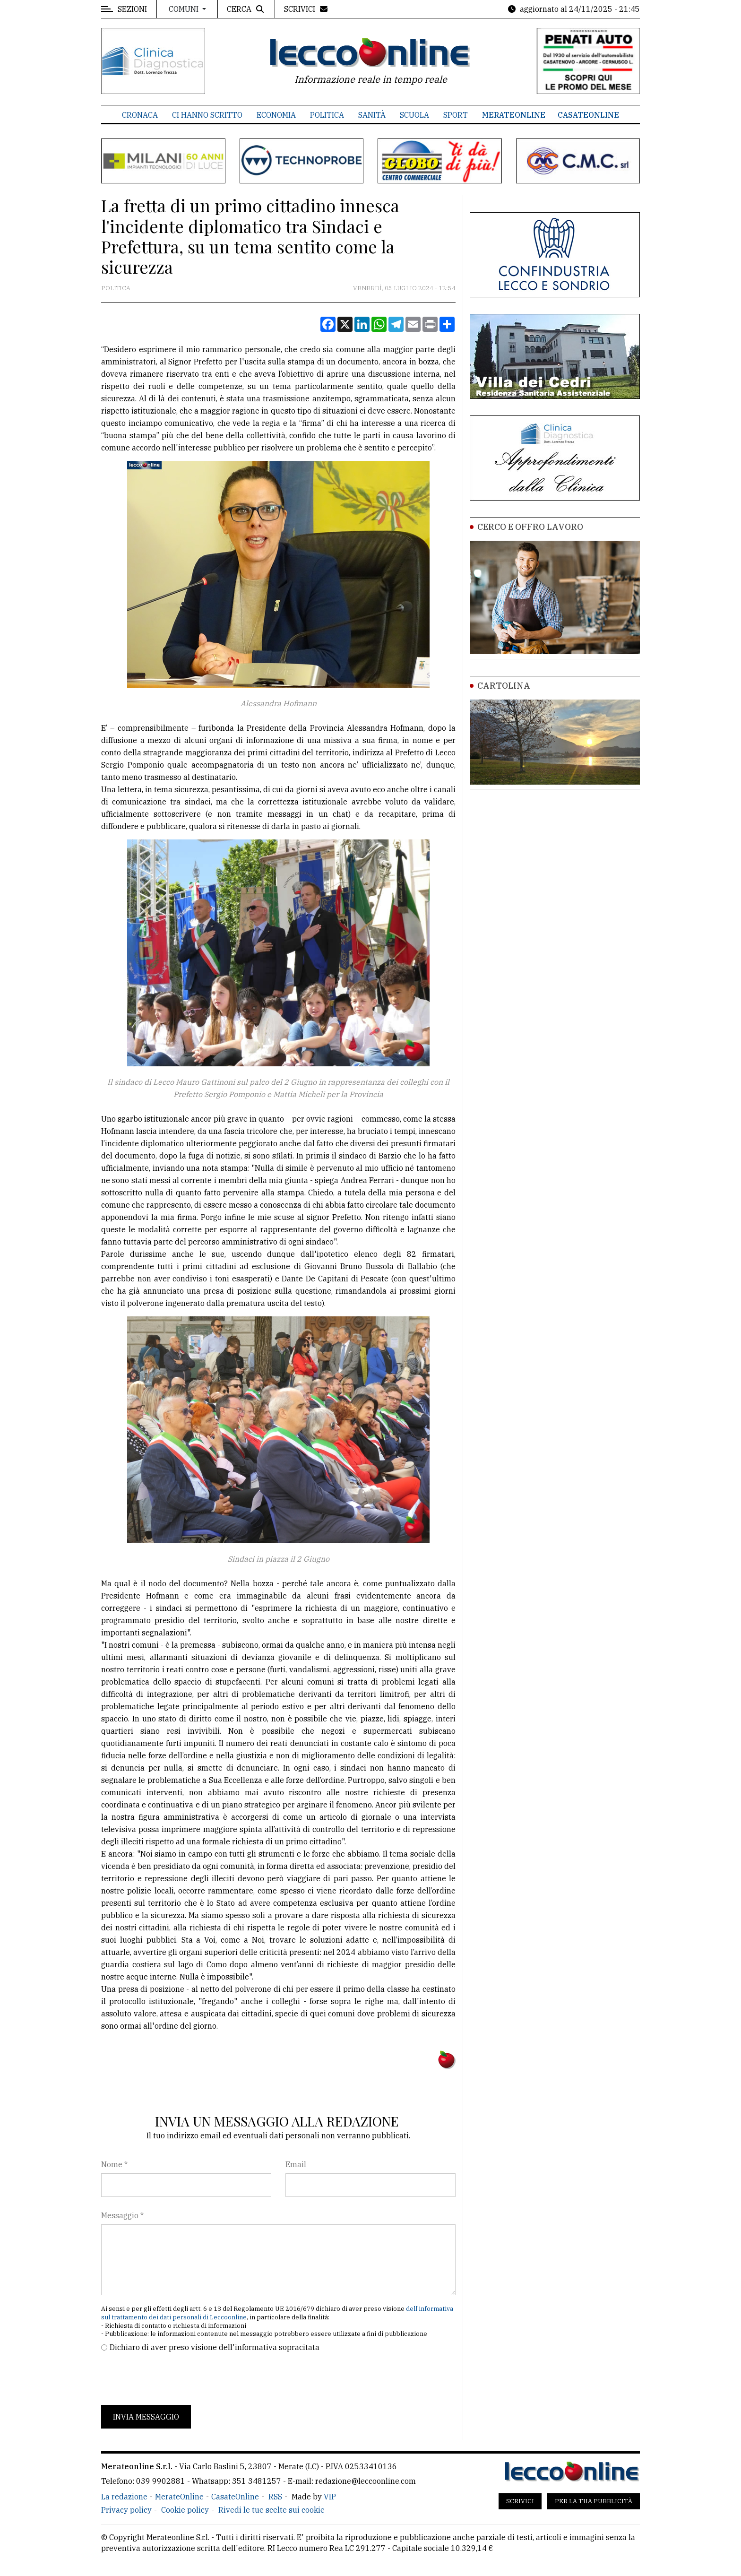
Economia (276, 115)
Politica (327, 115)
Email (295, 2164)
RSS (275, 2496)
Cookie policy (185, 2510)
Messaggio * (122, 2215)
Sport (455, 115)
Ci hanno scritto (207, 115)
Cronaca (140, 115)
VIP (330, 2496)
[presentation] (173, 2378)
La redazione (124, 2496)
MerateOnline (513, 115)
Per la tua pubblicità (593, 2501)
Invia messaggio (146, 2416)
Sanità (372, 115)
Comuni (184, 9)
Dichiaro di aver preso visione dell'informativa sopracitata (214, 2347)
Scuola (414, 115)
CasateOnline (588, 115)
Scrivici (520, 2501)
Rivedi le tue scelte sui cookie (271, 2510)
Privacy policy (126, 2510)
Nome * (114, 2164)
